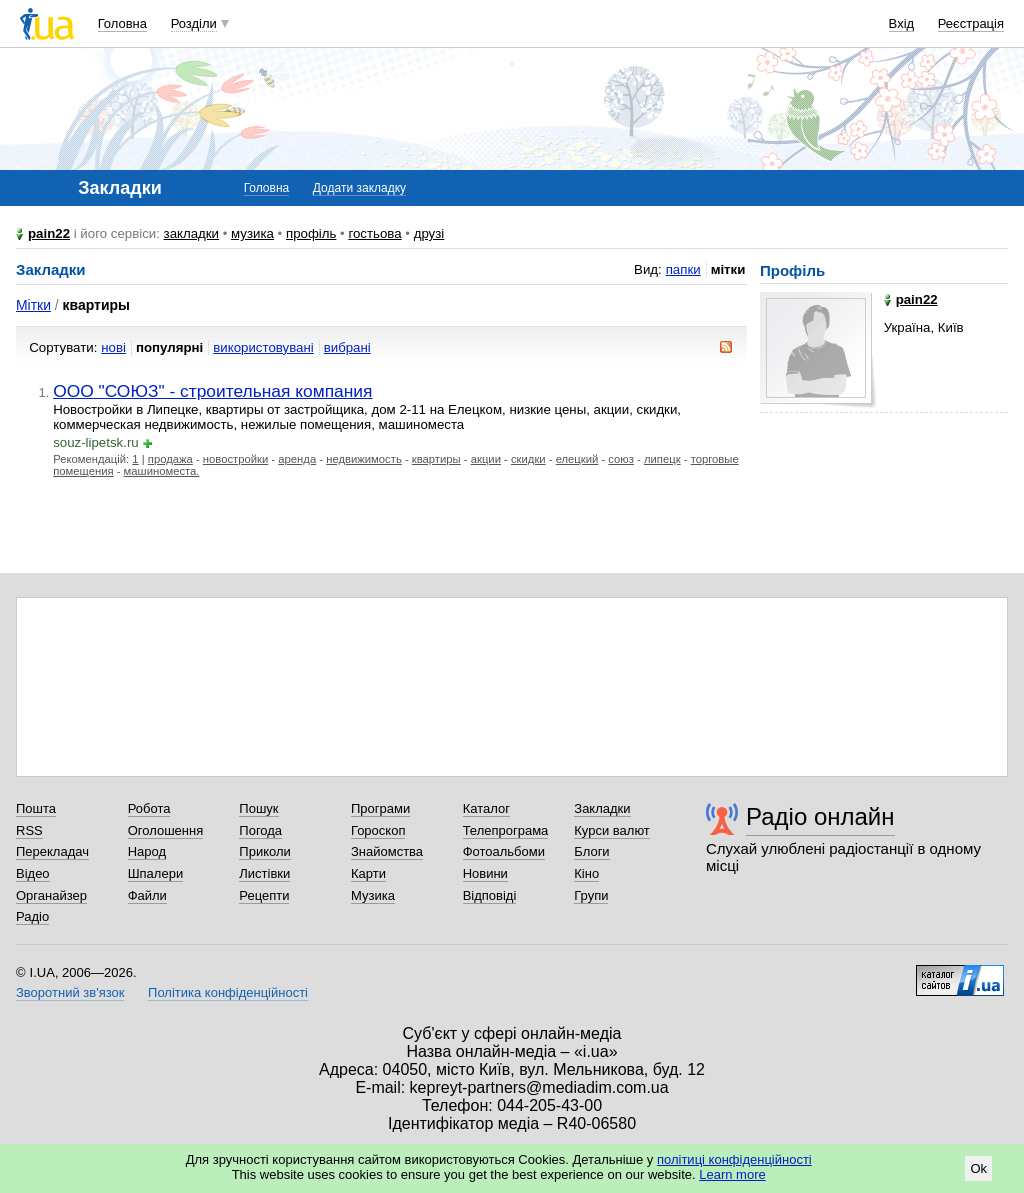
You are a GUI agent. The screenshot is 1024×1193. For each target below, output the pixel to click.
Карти (368, 873)
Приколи (264, 851)
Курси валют (612, 830)
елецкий (577, 459)
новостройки (235, 459)
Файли (147, 895)
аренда (297, 459)
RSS (29, 830)
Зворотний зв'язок (70, 992)
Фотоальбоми (504, 851)
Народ (147, 851)
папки (683, 269)
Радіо (32, 916)
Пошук (258, 808)
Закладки (602, 808)
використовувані (263, 347)
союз (621, 459)
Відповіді (490, 895)
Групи (591, 895)
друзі (429, 233)
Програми (380, 808)
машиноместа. (162, 471)
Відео (33, 873)
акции (486, 459)
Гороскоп (378, 830)
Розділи (194, 23)
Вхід (902, 23)
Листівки (264, 873)
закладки (192, 233)
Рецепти (264, 895)
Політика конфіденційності (228, 992)
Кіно (586, 873)
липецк (662, 459)
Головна (122, 23)
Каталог (486, 808)
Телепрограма (506, 830)
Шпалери (156, 873)
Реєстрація (971, 23)
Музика (373, 895)
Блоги (591, 851)
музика (252, 233)
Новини (485, 873)
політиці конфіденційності (734, 1159)
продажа (170, 459)
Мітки (33, 305)
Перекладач (52, 851)
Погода (260, 830)
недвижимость (364, 459)
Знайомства (387, 851)
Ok (978, 1168)
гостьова (374, 233)
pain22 (49, 233)
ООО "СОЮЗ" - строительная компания (212, 391)
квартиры (436, 459)
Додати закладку (359, 188)
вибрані (347, 347)
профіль (311, 233)
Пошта (36, 808)
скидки (528, 459)
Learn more (732, 1174)
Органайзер (51, 895)
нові (113, 347)
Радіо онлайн (820, 816)
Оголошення (166, 830)
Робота (149, 808)
